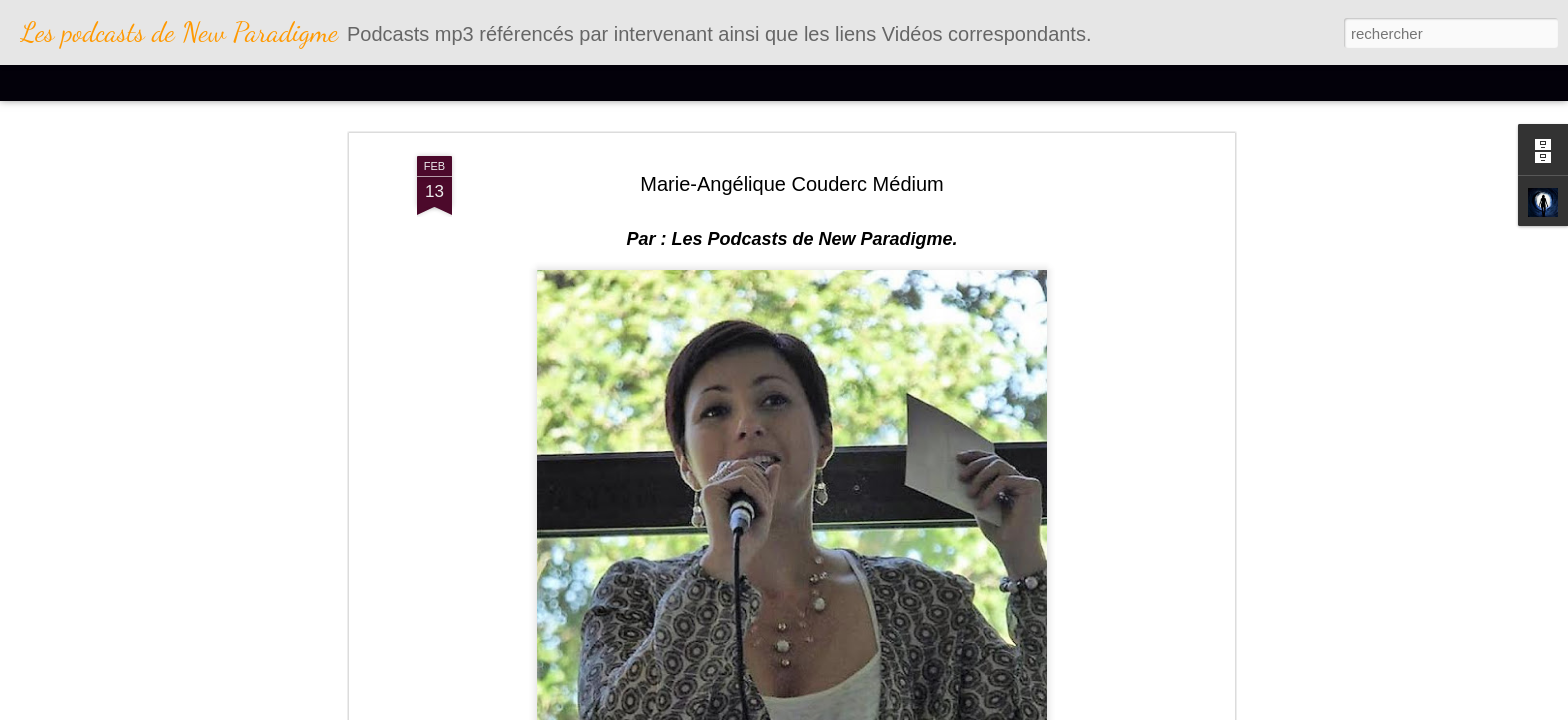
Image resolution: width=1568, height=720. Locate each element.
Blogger (900, 709)
